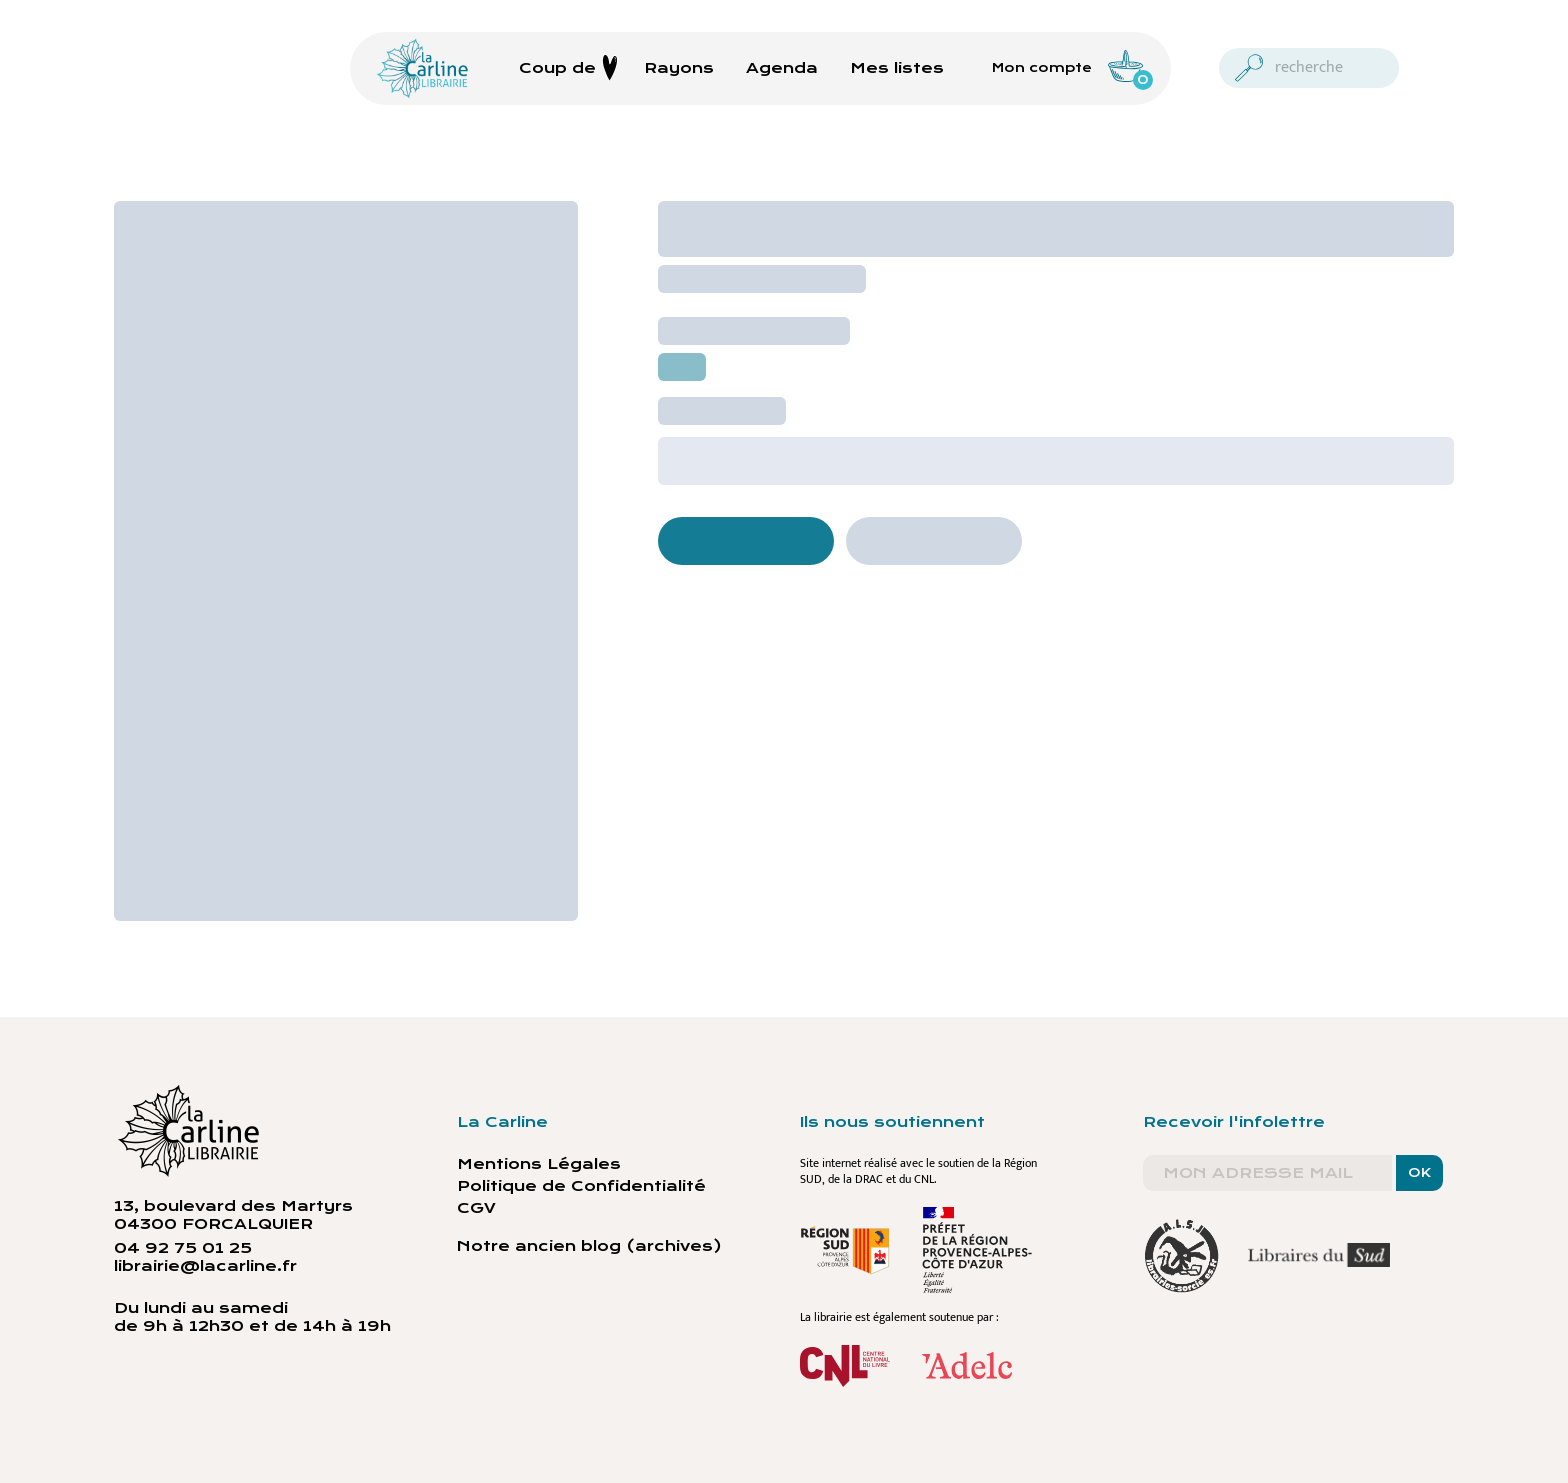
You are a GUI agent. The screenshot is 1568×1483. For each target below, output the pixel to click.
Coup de (568, 68)
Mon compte (1042, 68)
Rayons (679, 68)
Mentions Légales (539, 1164)
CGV (476, 1208)
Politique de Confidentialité (581, 1186)
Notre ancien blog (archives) (589, 1246)
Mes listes (897, 68)
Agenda (782, 68)
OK (1419, 1173)
